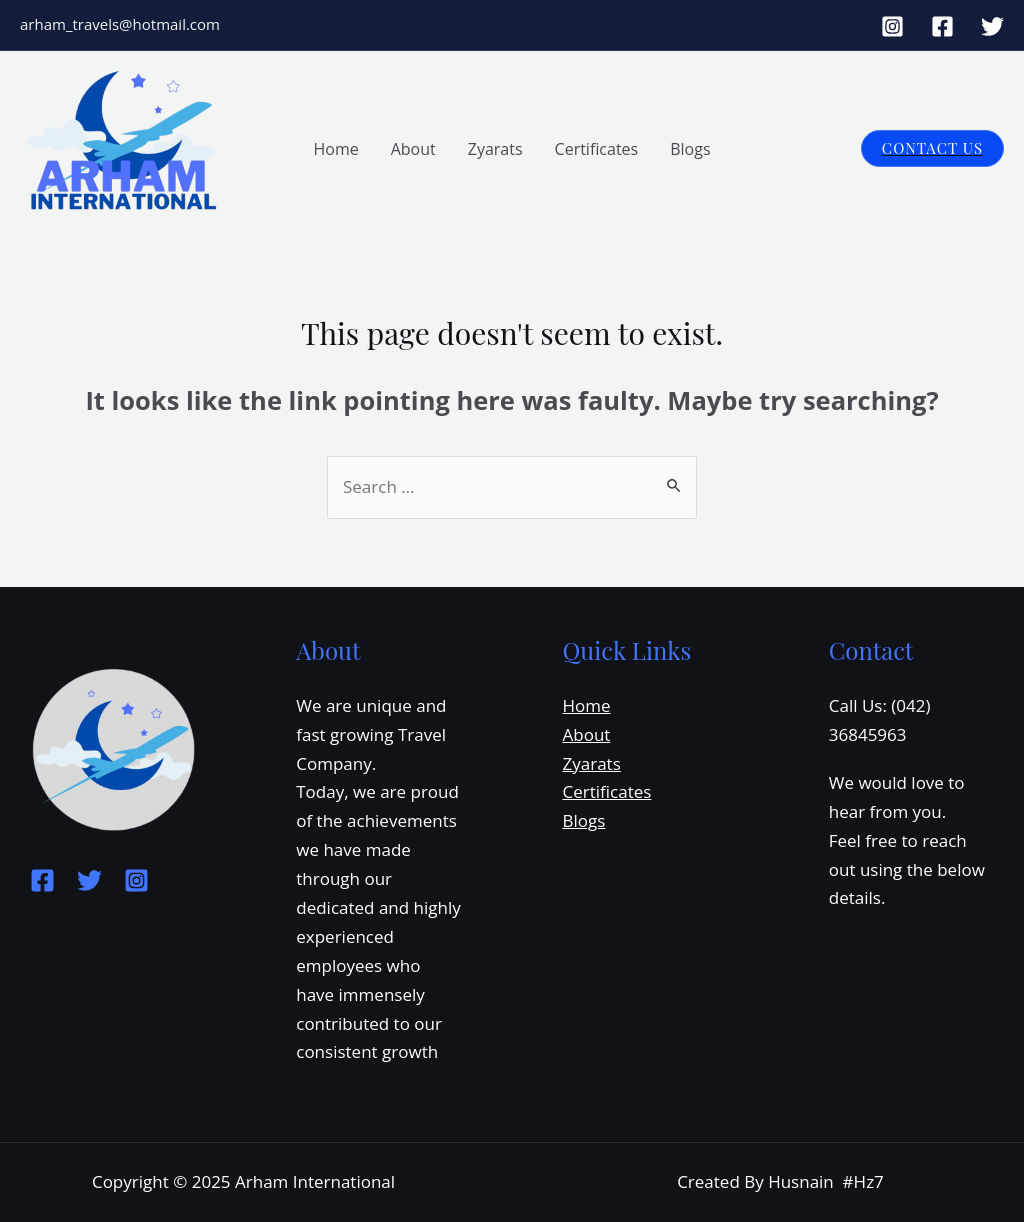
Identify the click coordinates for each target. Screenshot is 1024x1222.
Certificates (597, 149)
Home (335, 149)
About (413, 149)
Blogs (690, 149)
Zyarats (495, 149)
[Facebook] (942, 26)
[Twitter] (992, 26)
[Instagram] (892, 26)
